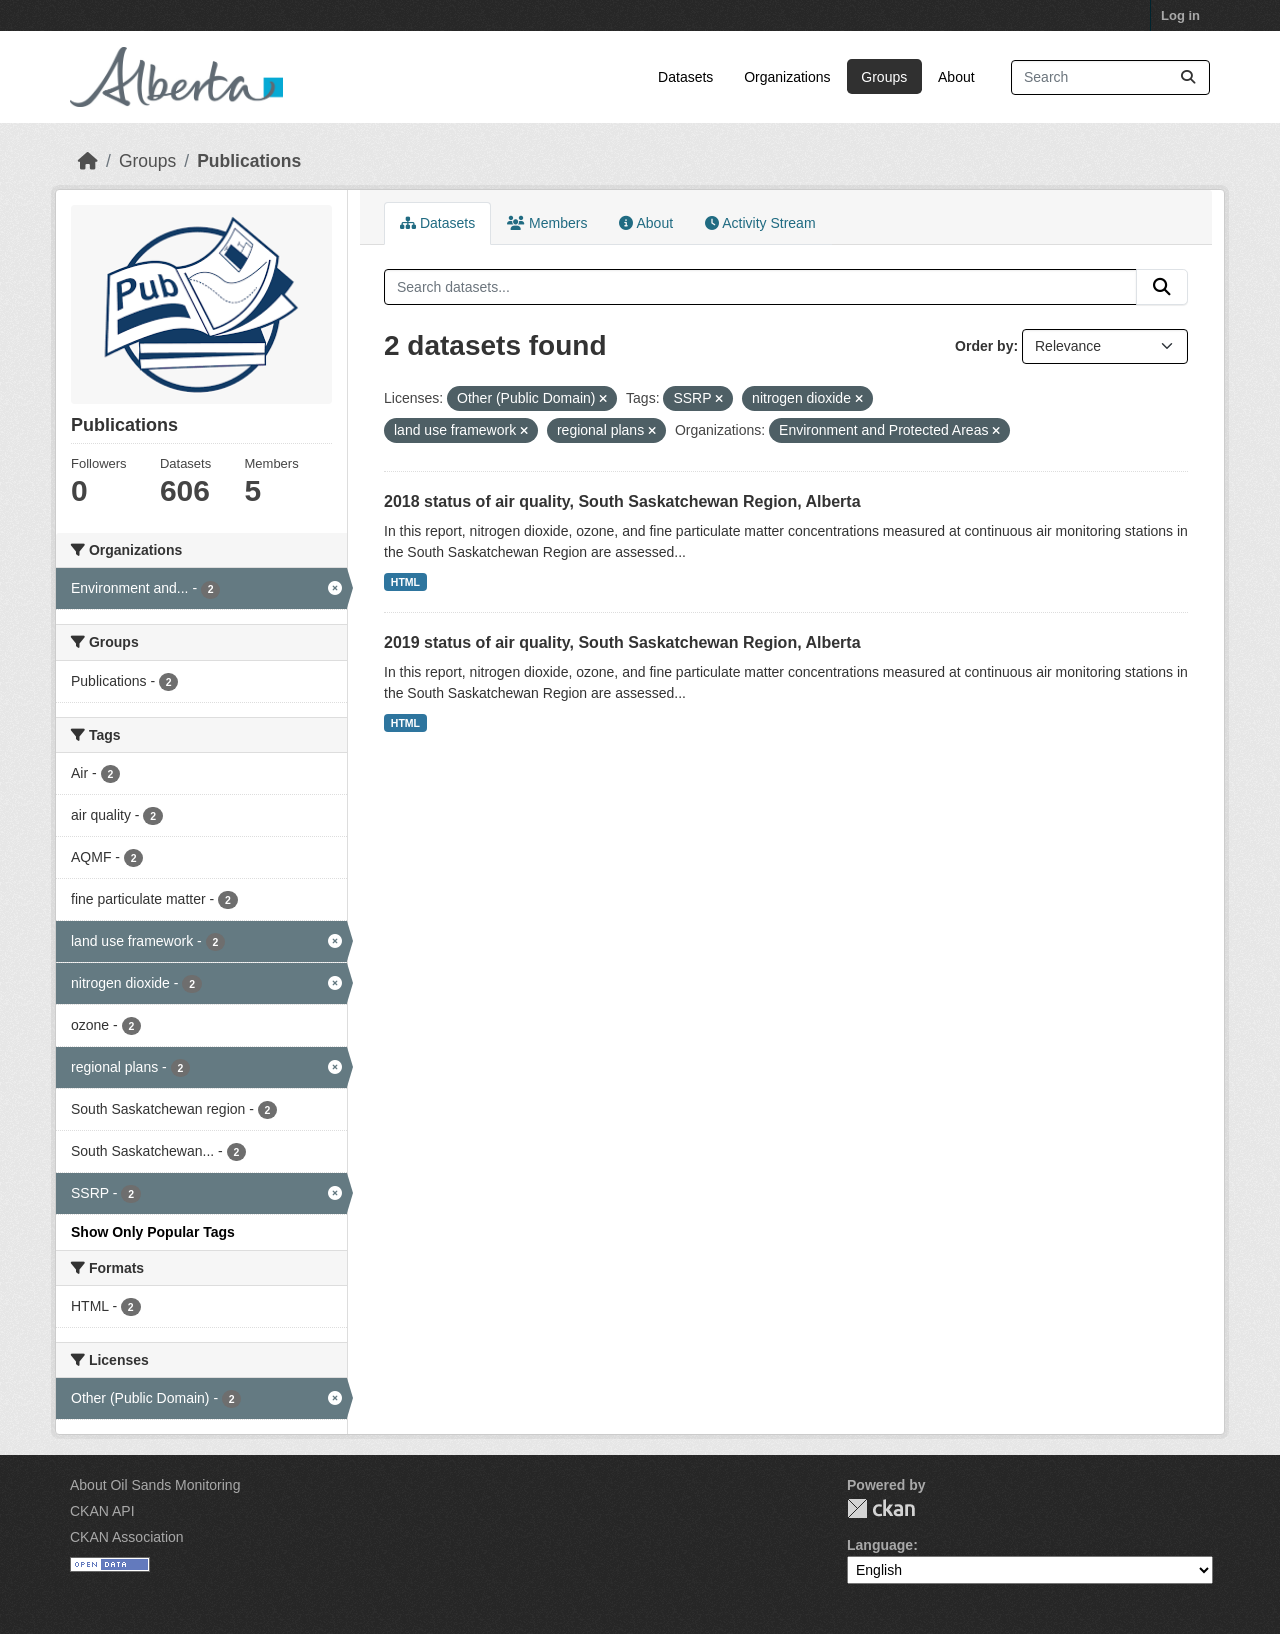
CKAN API (102, 1511)
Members (547, 223)
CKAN (881, 1508)
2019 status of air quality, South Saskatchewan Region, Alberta (622, 642)
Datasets (685, 77)
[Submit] (1188, 77)
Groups (884, 77)
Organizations (787, 77)
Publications (249, 161)
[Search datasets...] (1110, 77)
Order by (984, 346)
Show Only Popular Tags (153, 1232)
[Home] (88, 161)
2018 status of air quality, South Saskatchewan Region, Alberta (622, 501)
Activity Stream (760, 223)
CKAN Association (127, 1537)
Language (880, 1545)
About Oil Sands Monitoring (155, 1485)
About (956, 77)
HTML (405, 582)
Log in (1180, 15)
